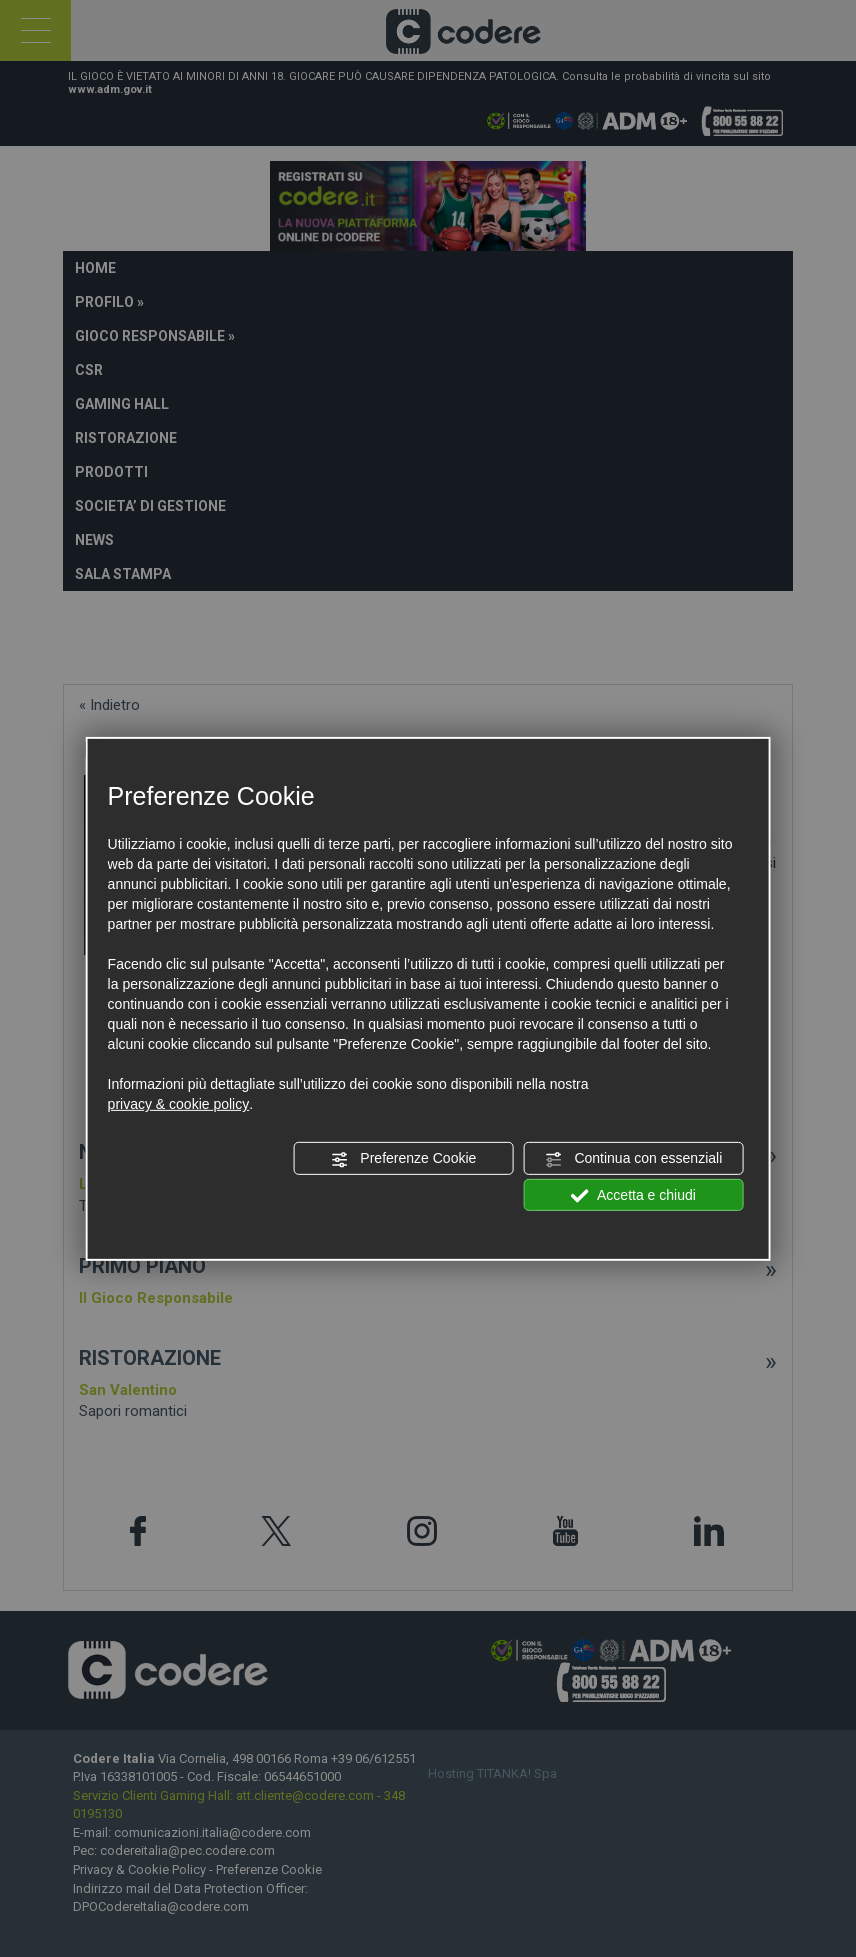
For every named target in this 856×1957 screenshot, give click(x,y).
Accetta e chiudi (633, 1195)
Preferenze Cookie (403, 1159)
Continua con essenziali (634, 1159)
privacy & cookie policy (179, 1104)
